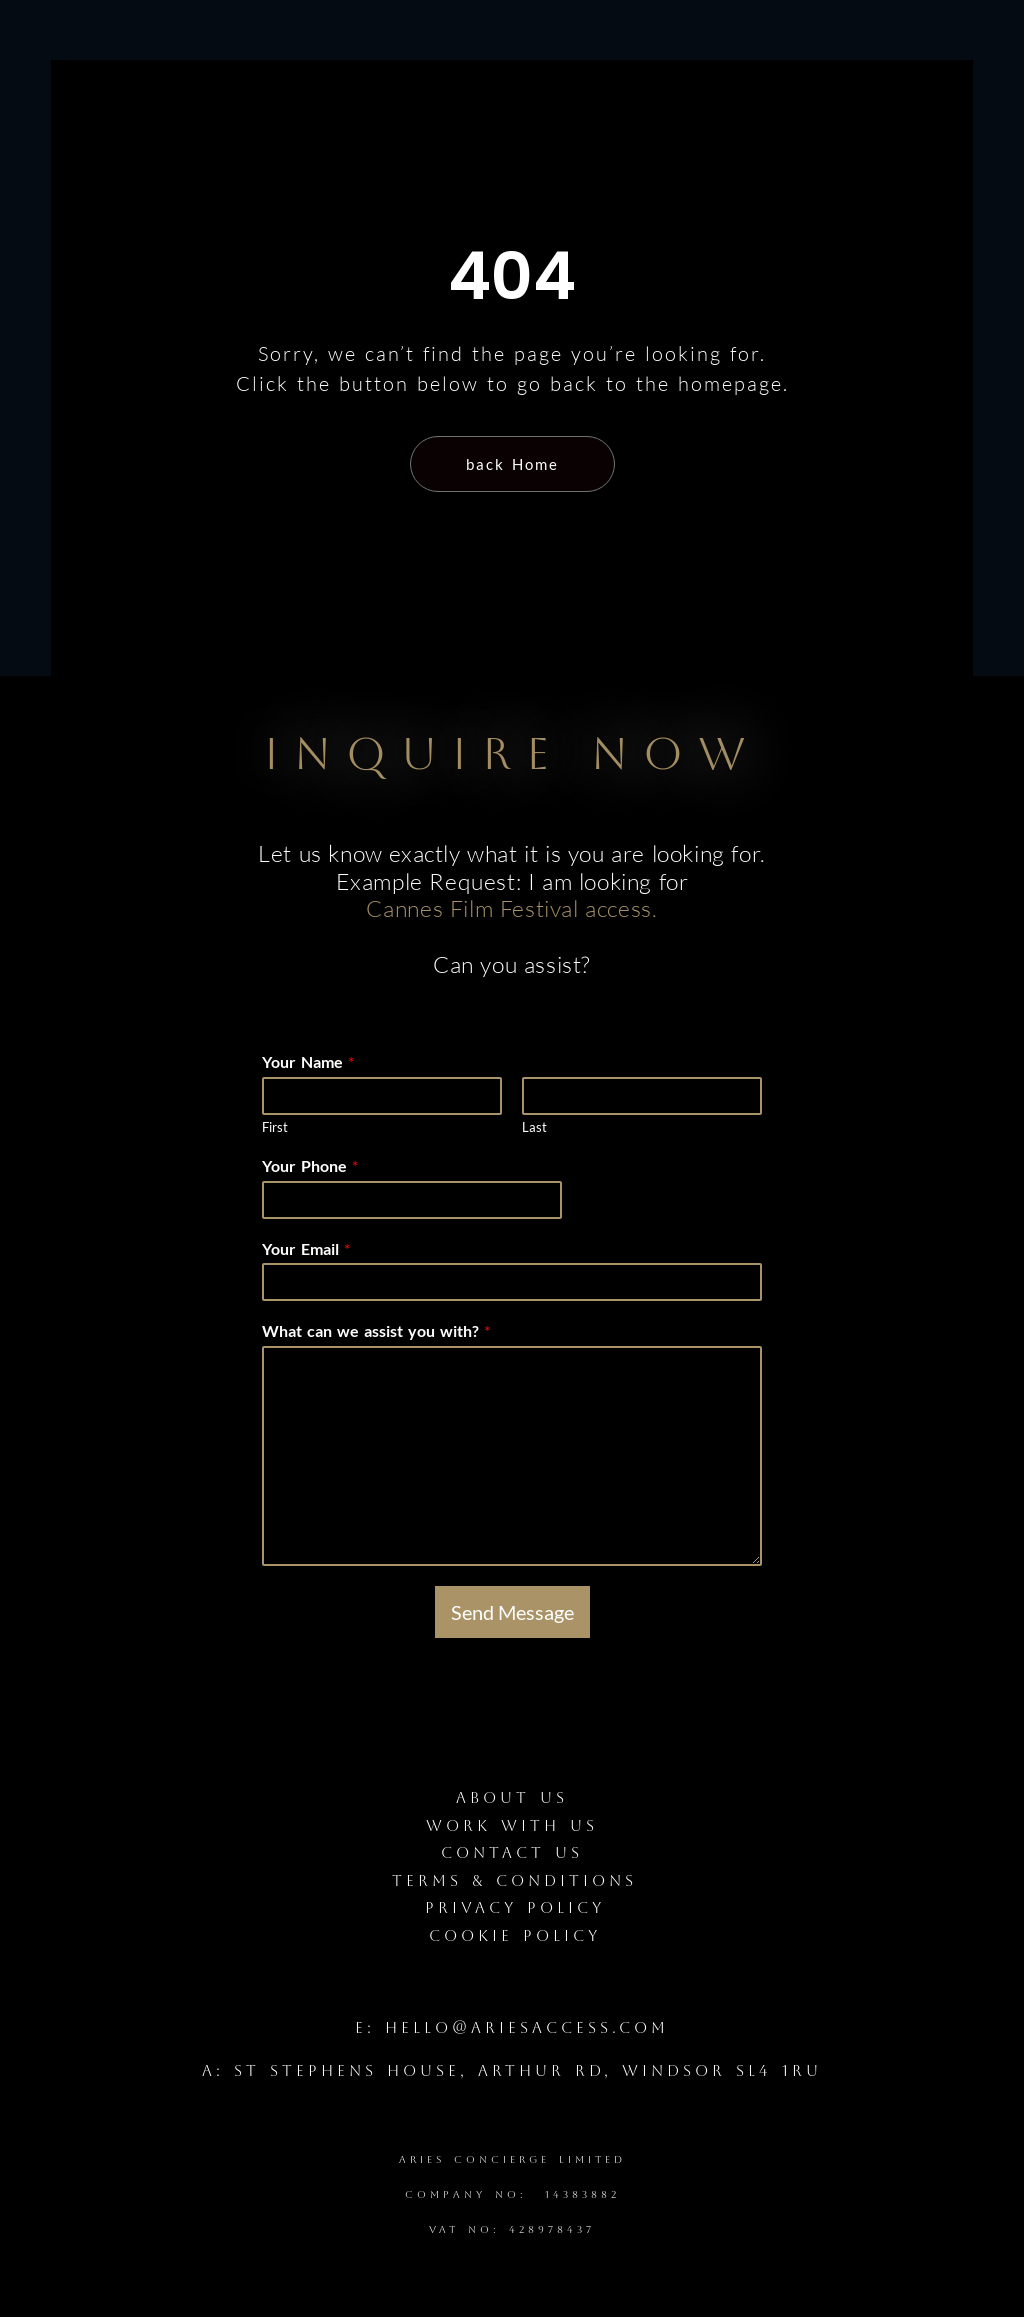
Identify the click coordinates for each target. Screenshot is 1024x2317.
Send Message (512, 1612)
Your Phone (310, 1165)
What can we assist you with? (376, 1330)
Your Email (306, 1248)
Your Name (308, 1061)
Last (534, 1127)
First (275, 1127)
